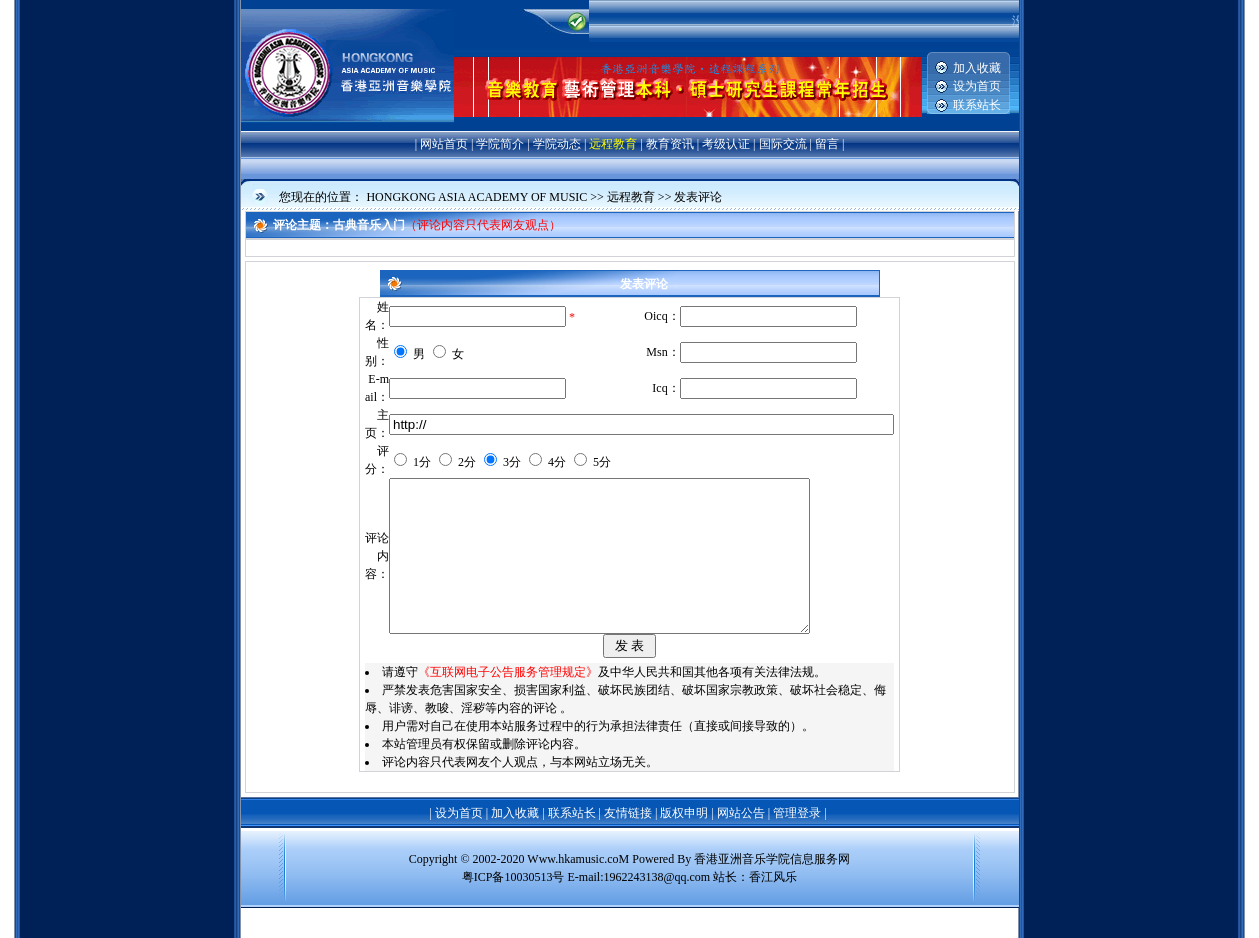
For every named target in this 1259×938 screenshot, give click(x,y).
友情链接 (628, 843)
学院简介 (500, 144)
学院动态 (557, 144)
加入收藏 (977, 68)
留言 (827, 144)
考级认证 (726, 144)
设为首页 (977, 86)
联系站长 (977, 105)
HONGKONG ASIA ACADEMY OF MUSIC (476, 197)
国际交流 (783, 144)
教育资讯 (670, 144)
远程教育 (613, 144)
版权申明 (684, 843)
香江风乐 (773, 907)
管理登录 (797, 843)
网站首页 (444, 144)
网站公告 (741, 843)
